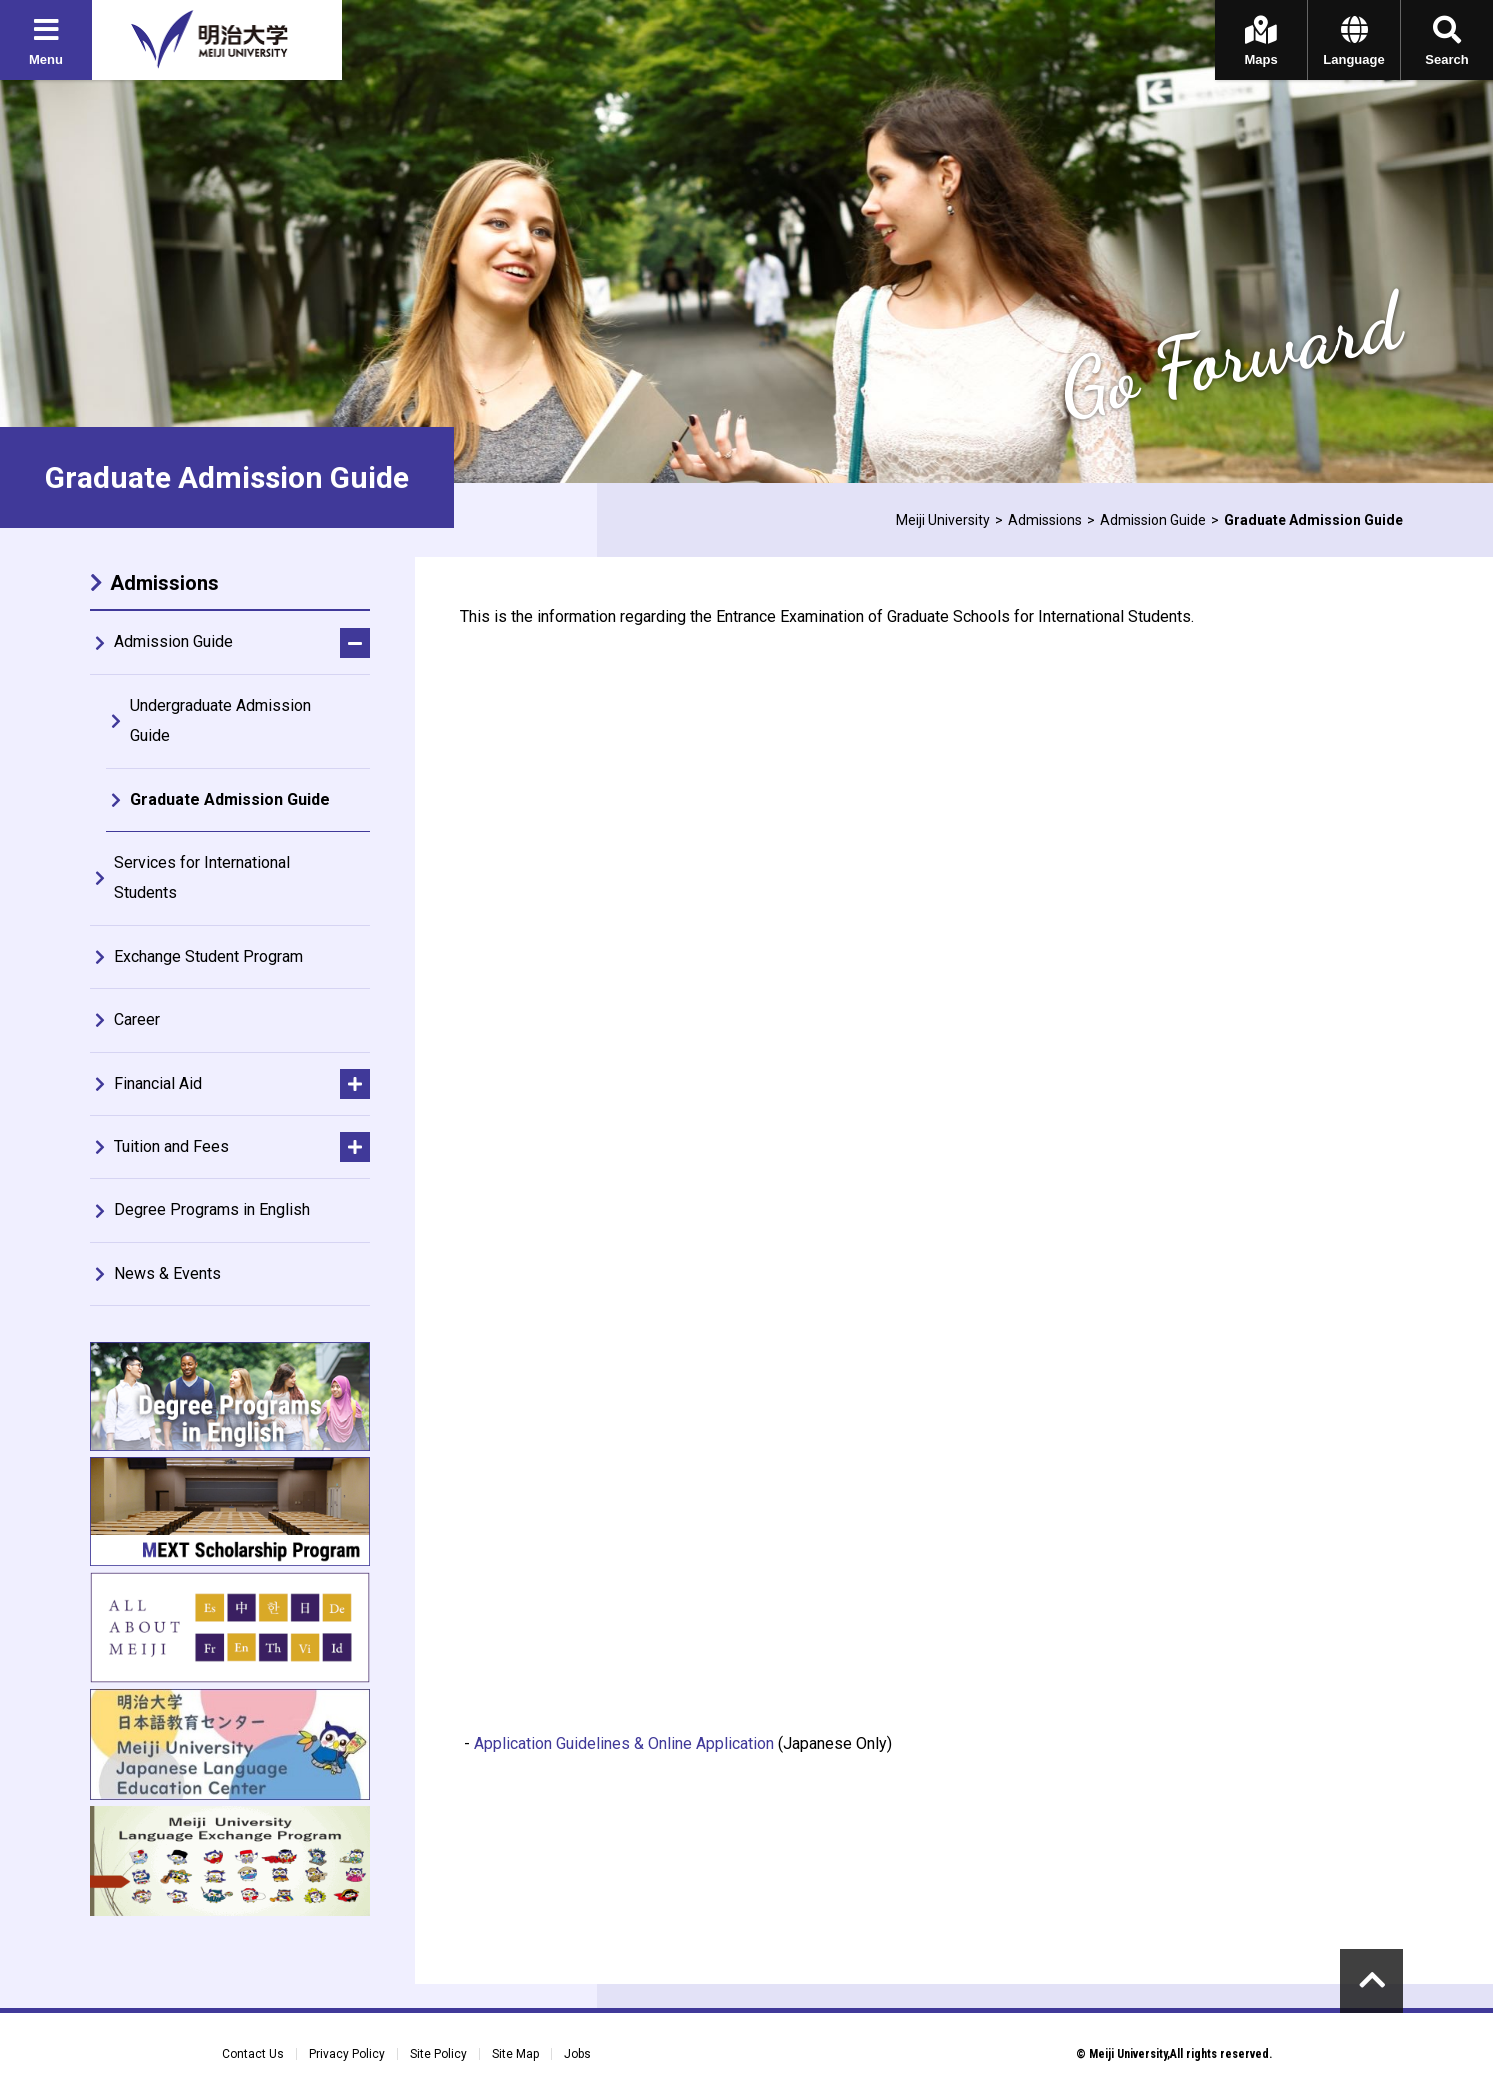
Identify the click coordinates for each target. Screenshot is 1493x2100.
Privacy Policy (347, 2054)
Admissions (1045, 520)
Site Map (515, 2054)
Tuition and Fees (171, 1146)
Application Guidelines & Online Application (624, 1743)
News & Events (167, 1273)
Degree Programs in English (212, 1209)
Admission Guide (1153, 520)
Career (137, 1019)
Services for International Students (202, 877)
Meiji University (943, 520)
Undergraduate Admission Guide (220, 720)
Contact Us (253, 2054)
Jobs (577, 2054)
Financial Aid (158, 1083)
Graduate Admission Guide (230, 799)
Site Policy (438, 2054)
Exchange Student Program (208, 956)
